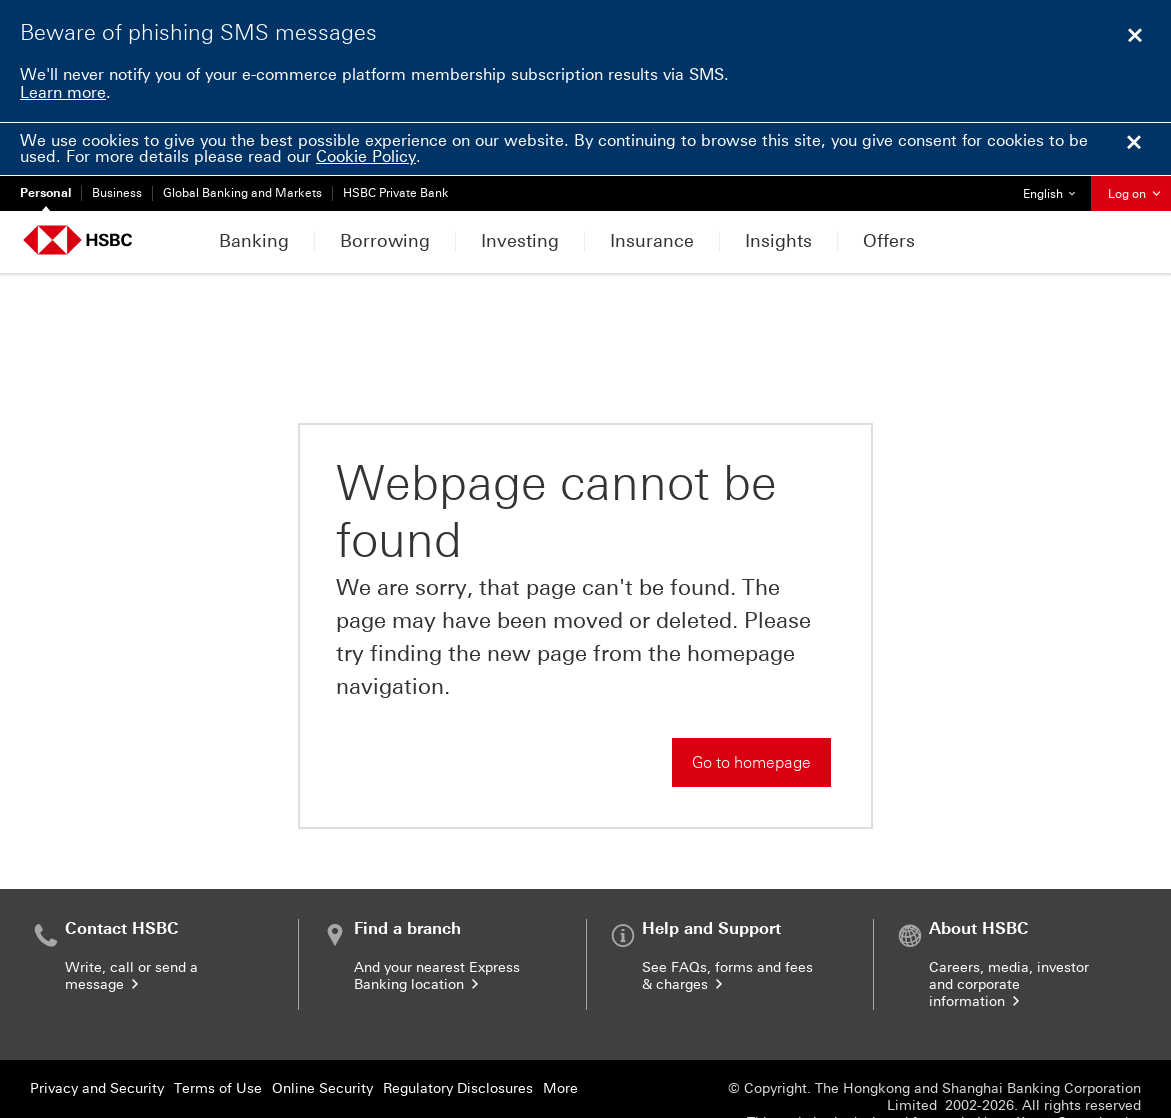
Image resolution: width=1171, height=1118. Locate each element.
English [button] (1056, 188)
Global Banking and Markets (242, 193)
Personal (45, 193)
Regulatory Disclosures (458, 1018)
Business (117, 193)
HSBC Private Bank (396, 193)
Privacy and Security (97, 1018)
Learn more (63, 92)
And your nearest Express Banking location (437, 906)
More (560, 1018)
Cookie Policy (366, 156)
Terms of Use (218, 1018)
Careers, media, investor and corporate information (1009, 914)
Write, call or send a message (131, 906)
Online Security (322, 1018)
